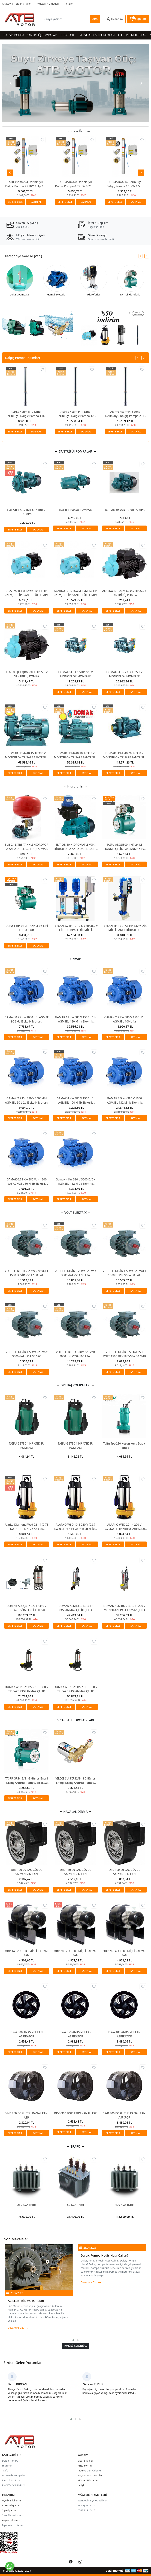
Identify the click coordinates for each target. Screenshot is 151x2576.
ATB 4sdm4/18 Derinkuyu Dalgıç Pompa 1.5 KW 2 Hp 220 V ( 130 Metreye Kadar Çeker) (25, 184)
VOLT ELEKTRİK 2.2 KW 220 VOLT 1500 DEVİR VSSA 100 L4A (26, 1273)
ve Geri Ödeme (92, 2470)
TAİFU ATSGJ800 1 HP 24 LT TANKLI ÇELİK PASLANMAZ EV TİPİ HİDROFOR (124, 847)
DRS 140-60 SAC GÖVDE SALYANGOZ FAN (75, 1872)
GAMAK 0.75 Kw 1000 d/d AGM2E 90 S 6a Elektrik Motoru (27, 1019)
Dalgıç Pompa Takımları (22, 358)
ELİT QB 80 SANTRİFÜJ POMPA (124, 510)
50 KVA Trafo (75, 2205)
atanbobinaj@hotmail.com (93, 2500)
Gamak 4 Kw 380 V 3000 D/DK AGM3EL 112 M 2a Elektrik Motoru (75, 1181)
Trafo (5, 2470)
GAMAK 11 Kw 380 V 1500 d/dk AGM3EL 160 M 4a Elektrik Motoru (75, 1019)
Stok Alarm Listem (12, 2515)
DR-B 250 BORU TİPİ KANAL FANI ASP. (27, 2115)
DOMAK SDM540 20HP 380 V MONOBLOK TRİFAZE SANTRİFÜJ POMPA (124, 755)
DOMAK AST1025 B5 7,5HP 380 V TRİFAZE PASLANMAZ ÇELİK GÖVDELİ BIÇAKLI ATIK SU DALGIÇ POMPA (75, 1689)
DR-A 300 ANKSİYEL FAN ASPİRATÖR (26, 2034)
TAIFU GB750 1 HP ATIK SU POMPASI (26, 1446)
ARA (95, 19)
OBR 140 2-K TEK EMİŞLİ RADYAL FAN (26, 1953)
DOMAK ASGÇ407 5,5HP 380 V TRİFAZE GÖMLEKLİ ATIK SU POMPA (26, 1608)
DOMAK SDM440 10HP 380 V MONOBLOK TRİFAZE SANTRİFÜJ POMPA (75, 755)
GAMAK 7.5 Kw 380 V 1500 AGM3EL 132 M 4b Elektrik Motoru (124, 1100)
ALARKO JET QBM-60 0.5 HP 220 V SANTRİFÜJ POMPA (124, 593)
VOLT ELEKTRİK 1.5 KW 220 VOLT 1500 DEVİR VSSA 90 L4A (124, 1273)
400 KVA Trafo (124, 2205)
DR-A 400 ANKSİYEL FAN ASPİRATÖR (124, 2034)
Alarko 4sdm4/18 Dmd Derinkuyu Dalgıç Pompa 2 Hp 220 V (125, 414)
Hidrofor (7, 2465)
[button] (73, 2340)
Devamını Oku (18, 2327)
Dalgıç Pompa (10, 2460)
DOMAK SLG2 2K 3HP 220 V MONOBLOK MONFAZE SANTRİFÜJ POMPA (124, 674)
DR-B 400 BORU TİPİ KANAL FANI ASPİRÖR (124, 2115)
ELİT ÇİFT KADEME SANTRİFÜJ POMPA (26, 512)
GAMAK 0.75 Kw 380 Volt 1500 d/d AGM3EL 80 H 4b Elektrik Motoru (27, 1181)
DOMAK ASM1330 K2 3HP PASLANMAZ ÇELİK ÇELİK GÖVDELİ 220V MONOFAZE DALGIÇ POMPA (75, 1608)
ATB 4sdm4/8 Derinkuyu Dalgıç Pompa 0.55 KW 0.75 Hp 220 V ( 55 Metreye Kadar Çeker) (125, 184)
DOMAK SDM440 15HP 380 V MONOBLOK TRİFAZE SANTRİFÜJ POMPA (26, 755)
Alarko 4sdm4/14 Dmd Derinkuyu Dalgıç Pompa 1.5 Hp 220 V (75, 414)
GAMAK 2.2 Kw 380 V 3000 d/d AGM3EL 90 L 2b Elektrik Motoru (26, 1100)
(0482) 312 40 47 (87, 2505)
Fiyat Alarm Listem (12, 2525)
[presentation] (11, 83)
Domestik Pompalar (13, 2475)
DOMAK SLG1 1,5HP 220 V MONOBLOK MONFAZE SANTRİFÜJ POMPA (75, 674)
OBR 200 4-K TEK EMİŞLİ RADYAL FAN (124, 1953)
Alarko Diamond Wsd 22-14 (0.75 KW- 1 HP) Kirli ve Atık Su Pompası (26, 1527)
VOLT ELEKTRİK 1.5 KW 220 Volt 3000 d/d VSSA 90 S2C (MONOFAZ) (26, 1354)
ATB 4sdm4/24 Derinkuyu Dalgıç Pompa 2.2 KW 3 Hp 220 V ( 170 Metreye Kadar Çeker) (75, 184)
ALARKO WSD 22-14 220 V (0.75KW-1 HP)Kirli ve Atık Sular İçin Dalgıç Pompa (124, 1527)
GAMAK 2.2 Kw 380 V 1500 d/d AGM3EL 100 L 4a (124, 1019)
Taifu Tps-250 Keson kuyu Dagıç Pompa (124, 1446)
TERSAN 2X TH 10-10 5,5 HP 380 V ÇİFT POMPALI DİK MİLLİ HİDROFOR (75, 928)
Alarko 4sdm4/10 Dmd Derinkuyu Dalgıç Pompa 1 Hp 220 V (25, 414)
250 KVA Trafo (26, 2205)
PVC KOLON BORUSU (14, 2485)
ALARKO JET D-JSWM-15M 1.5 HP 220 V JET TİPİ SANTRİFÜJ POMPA (76, 593)
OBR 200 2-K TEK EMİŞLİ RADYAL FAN (75, 1953)
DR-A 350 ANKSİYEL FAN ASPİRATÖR (75, 2034)
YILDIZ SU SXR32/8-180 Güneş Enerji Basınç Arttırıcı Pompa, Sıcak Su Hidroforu (76, 1781)
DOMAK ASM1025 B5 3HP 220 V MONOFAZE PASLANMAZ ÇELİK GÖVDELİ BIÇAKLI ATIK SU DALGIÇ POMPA (124, 1608)
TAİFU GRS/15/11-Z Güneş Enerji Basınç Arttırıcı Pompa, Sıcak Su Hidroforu (26, 1781)
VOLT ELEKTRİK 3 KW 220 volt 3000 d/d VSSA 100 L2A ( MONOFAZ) (75, 1354)
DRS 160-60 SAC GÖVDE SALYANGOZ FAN (124, 1872)
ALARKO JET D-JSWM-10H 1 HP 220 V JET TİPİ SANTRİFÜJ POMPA (27, 593)
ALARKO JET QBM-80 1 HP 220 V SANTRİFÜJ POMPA (26, 674)
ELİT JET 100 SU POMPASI (75, 510)
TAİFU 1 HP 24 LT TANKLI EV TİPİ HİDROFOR (26, 928)
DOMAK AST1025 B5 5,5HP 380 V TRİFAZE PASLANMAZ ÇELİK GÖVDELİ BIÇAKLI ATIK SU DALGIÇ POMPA (26, 1689)
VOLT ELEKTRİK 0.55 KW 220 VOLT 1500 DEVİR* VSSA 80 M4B (124, 1354)
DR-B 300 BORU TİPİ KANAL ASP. (75, 2113)
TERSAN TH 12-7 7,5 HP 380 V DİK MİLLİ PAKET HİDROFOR (124, 928)
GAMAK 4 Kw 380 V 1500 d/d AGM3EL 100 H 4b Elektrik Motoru (75, 1100)
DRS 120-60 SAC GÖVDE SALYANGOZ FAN (26, 1872)
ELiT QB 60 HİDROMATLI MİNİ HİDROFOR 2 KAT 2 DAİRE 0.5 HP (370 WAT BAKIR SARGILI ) (75, 847)
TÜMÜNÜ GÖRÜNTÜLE (75, 2345)
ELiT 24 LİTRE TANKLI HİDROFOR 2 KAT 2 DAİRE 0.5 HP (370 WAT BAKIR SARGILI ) (26, 847)
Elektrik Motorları (12, 2480)
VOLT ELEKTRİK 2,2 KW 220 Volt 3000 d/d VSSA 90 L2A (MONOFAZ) (75, 1273)
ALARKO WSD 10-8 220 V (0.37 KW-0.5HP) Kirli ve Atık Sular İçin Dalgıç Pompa (75, 1527)
